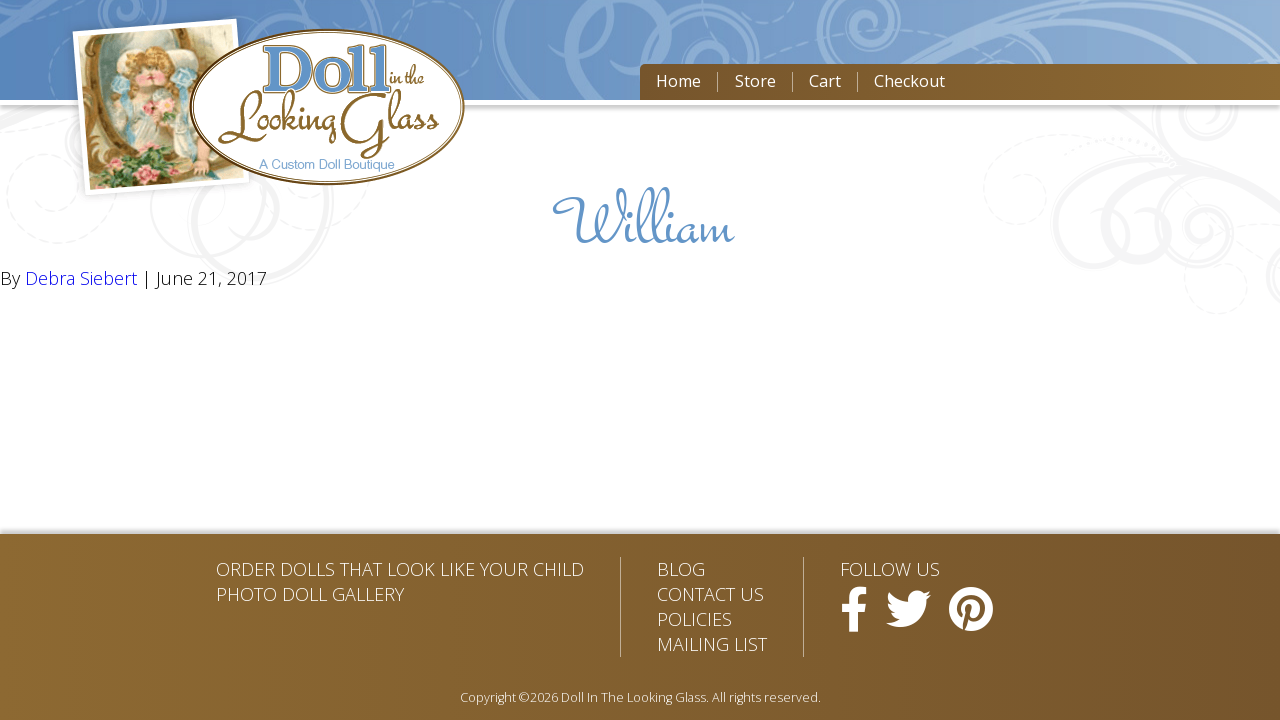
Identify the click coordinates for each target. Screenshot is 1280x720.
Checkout (909, 81)
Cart (825, 81)
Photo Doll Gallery (310, 594)
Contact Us (710, 594)
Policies (694, 619)
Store (755, 81)
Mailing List (712, 644)
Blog (681, 569)
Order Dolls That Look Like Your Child (400, 569)
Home (678, 81)
